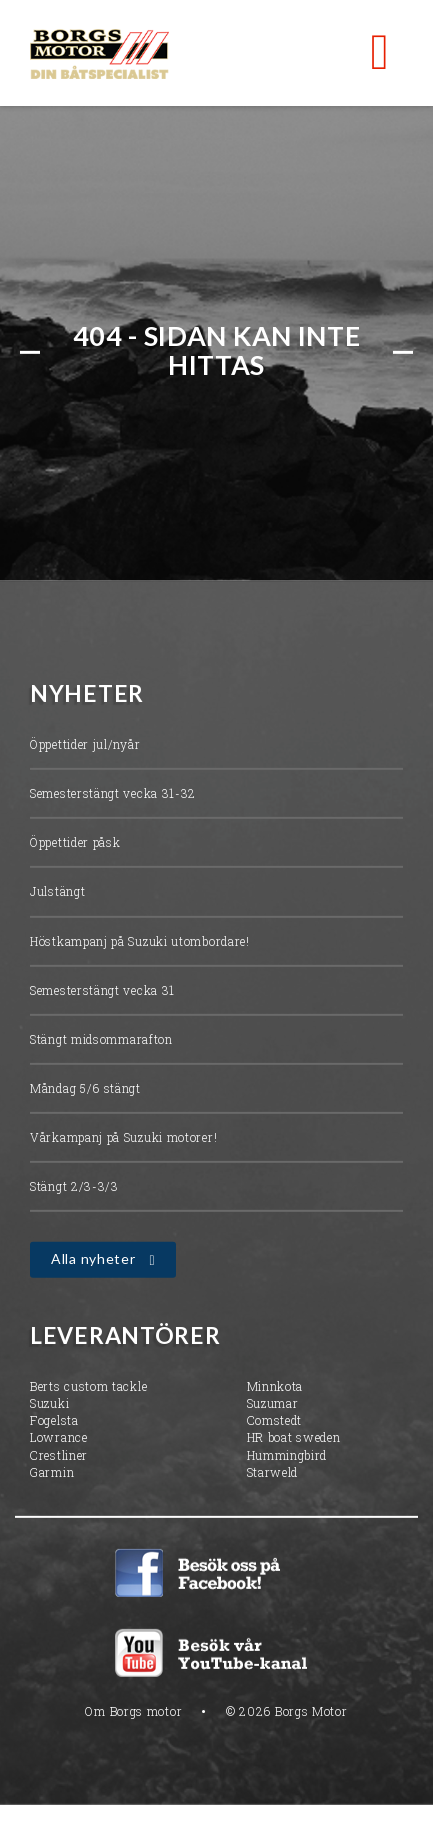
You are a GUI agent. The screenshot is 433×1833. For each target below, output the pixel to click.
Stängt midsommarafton (101, 1041)
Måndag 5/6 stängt (85, 1090)
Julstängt (57, 894)
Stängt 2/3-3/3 (74, 1189)
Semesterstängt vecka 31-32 (113, 796)
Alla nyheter (93, 1261)
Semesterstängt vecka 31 (102, 992)
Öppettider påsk (75, 845)
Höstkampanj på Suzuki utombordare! (140, 943)
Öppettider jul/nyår (85, 746)
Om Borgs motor (133, 1713)
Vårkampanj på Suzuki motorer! (123, 1140)
